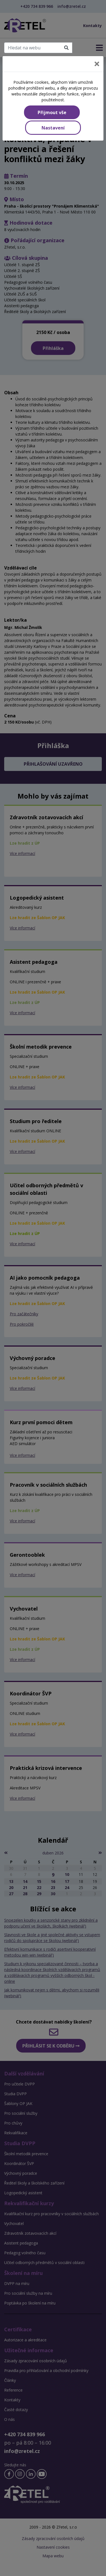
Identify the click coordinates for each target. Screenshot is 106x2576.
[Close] (97, 64)
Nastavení (53, 128)
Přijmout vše (52, 112)
